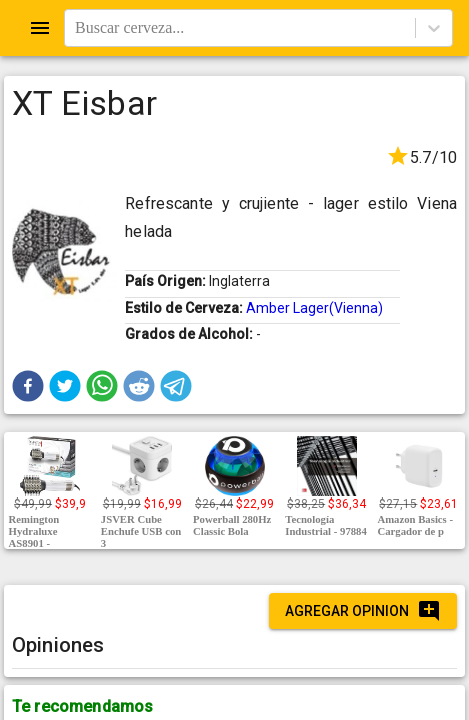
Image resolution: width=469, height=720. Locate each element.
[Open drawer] (40, 28)
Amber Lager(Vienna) (314, 308)
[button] (28, 386)
